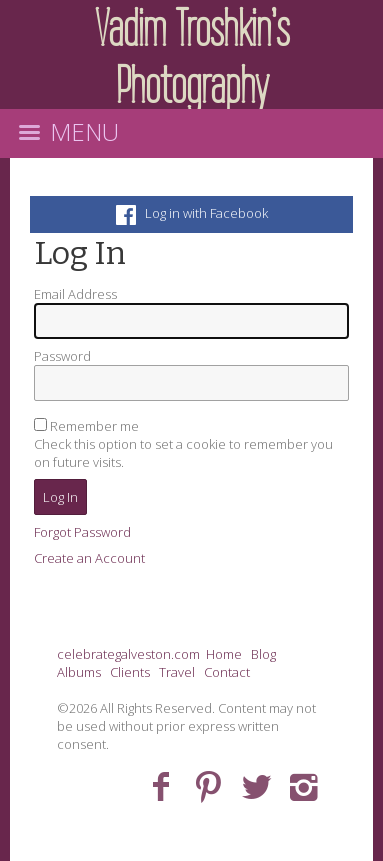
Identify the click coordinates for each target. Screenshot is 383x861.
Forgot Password (82, 532)
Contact (227, 672)
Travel (177, 672)
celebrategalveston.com (128, 654)
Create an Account (89, 558)
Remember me (94, 426)
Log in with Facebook (192, 213)
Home (224, 654)
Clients (130, 672)
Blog (263, 654)
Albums (79, 672)
